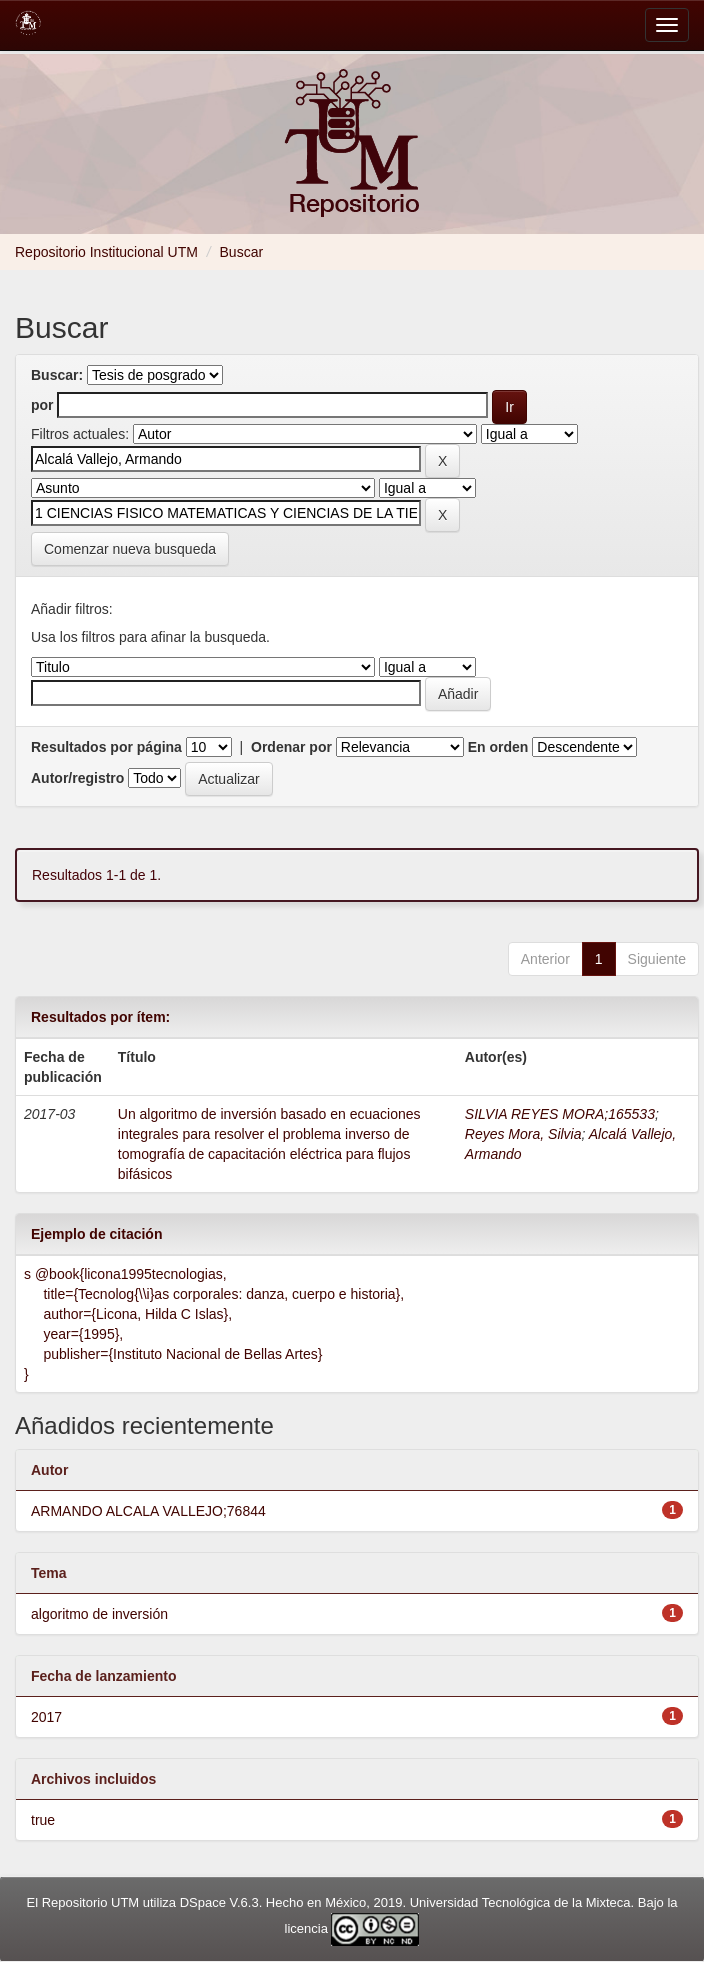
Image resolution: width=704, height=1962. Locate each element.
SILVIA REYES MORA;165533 (560, 1114)
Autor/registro (77, 778)
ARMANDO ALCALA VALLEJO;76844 (148, 1511)
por (42, 405)
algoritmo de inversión (99, 1614)
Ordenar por (291, 747)
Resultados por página (106, 747)
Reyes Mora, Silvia (523, 1134)
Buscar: (57, 375)
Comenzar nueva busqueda (130, 549)
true (43, 1820)
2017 (46, 1717)
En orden (498, 747)
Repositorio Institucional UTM (106, 252)
